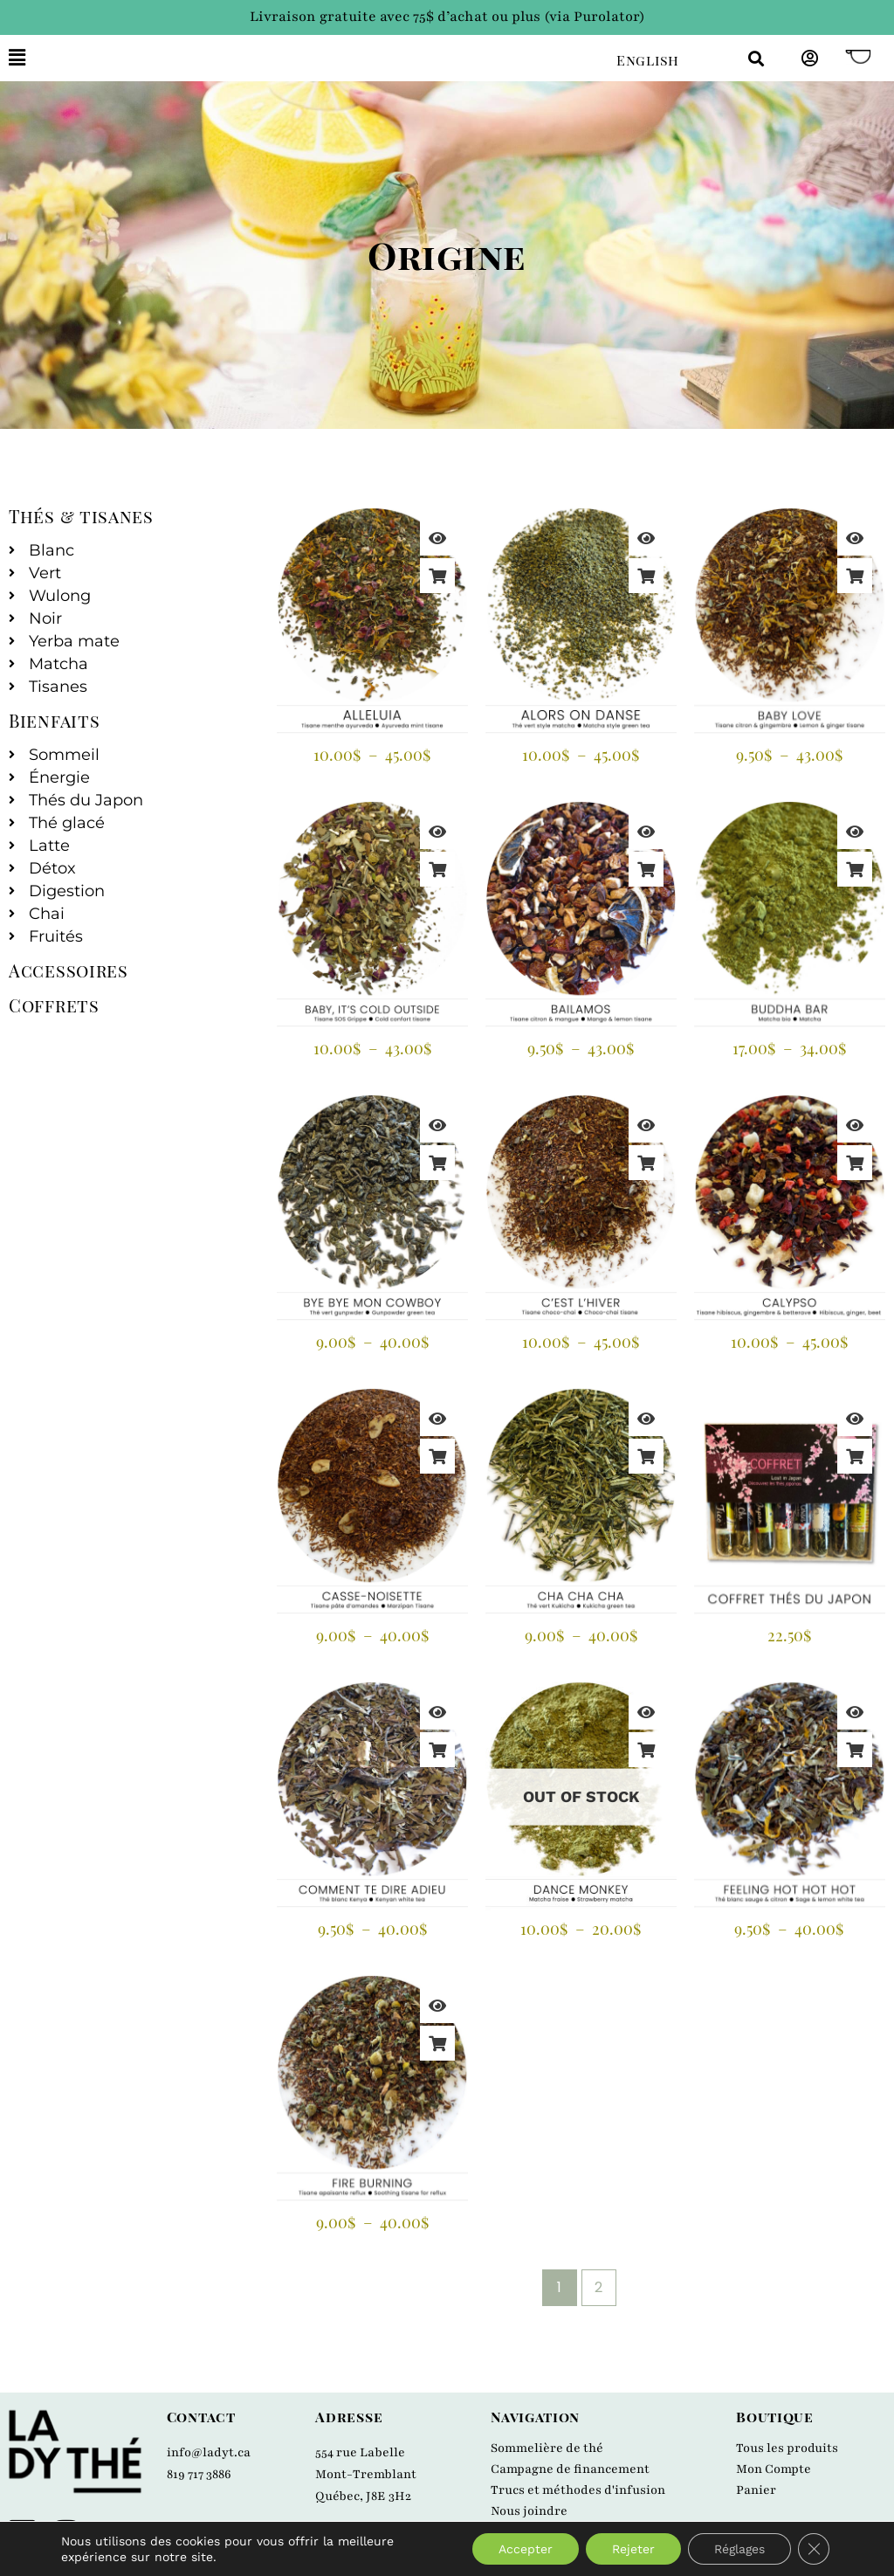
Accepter (526, 2549)
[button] (299, 58)
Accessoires (68, 970)
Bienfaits (54, 720)
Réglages (739, 2549)
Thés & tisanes (81, 516)
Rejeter (633, 2549)
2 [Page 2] (598, 2287)
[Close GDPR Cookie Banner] (813, 2549)
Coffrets (54, 1005)
